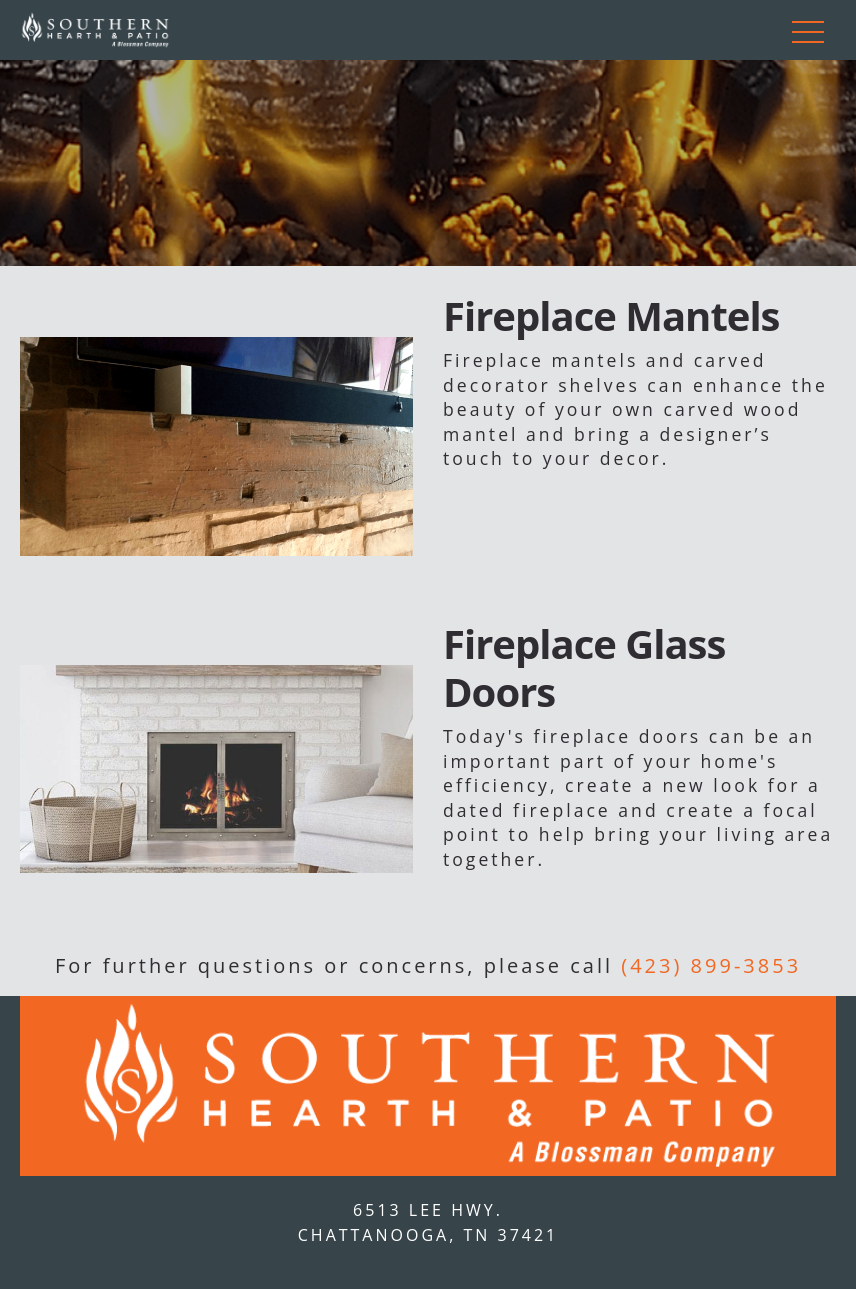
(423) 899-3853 (711, 965)
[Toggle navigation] (808, 30)
